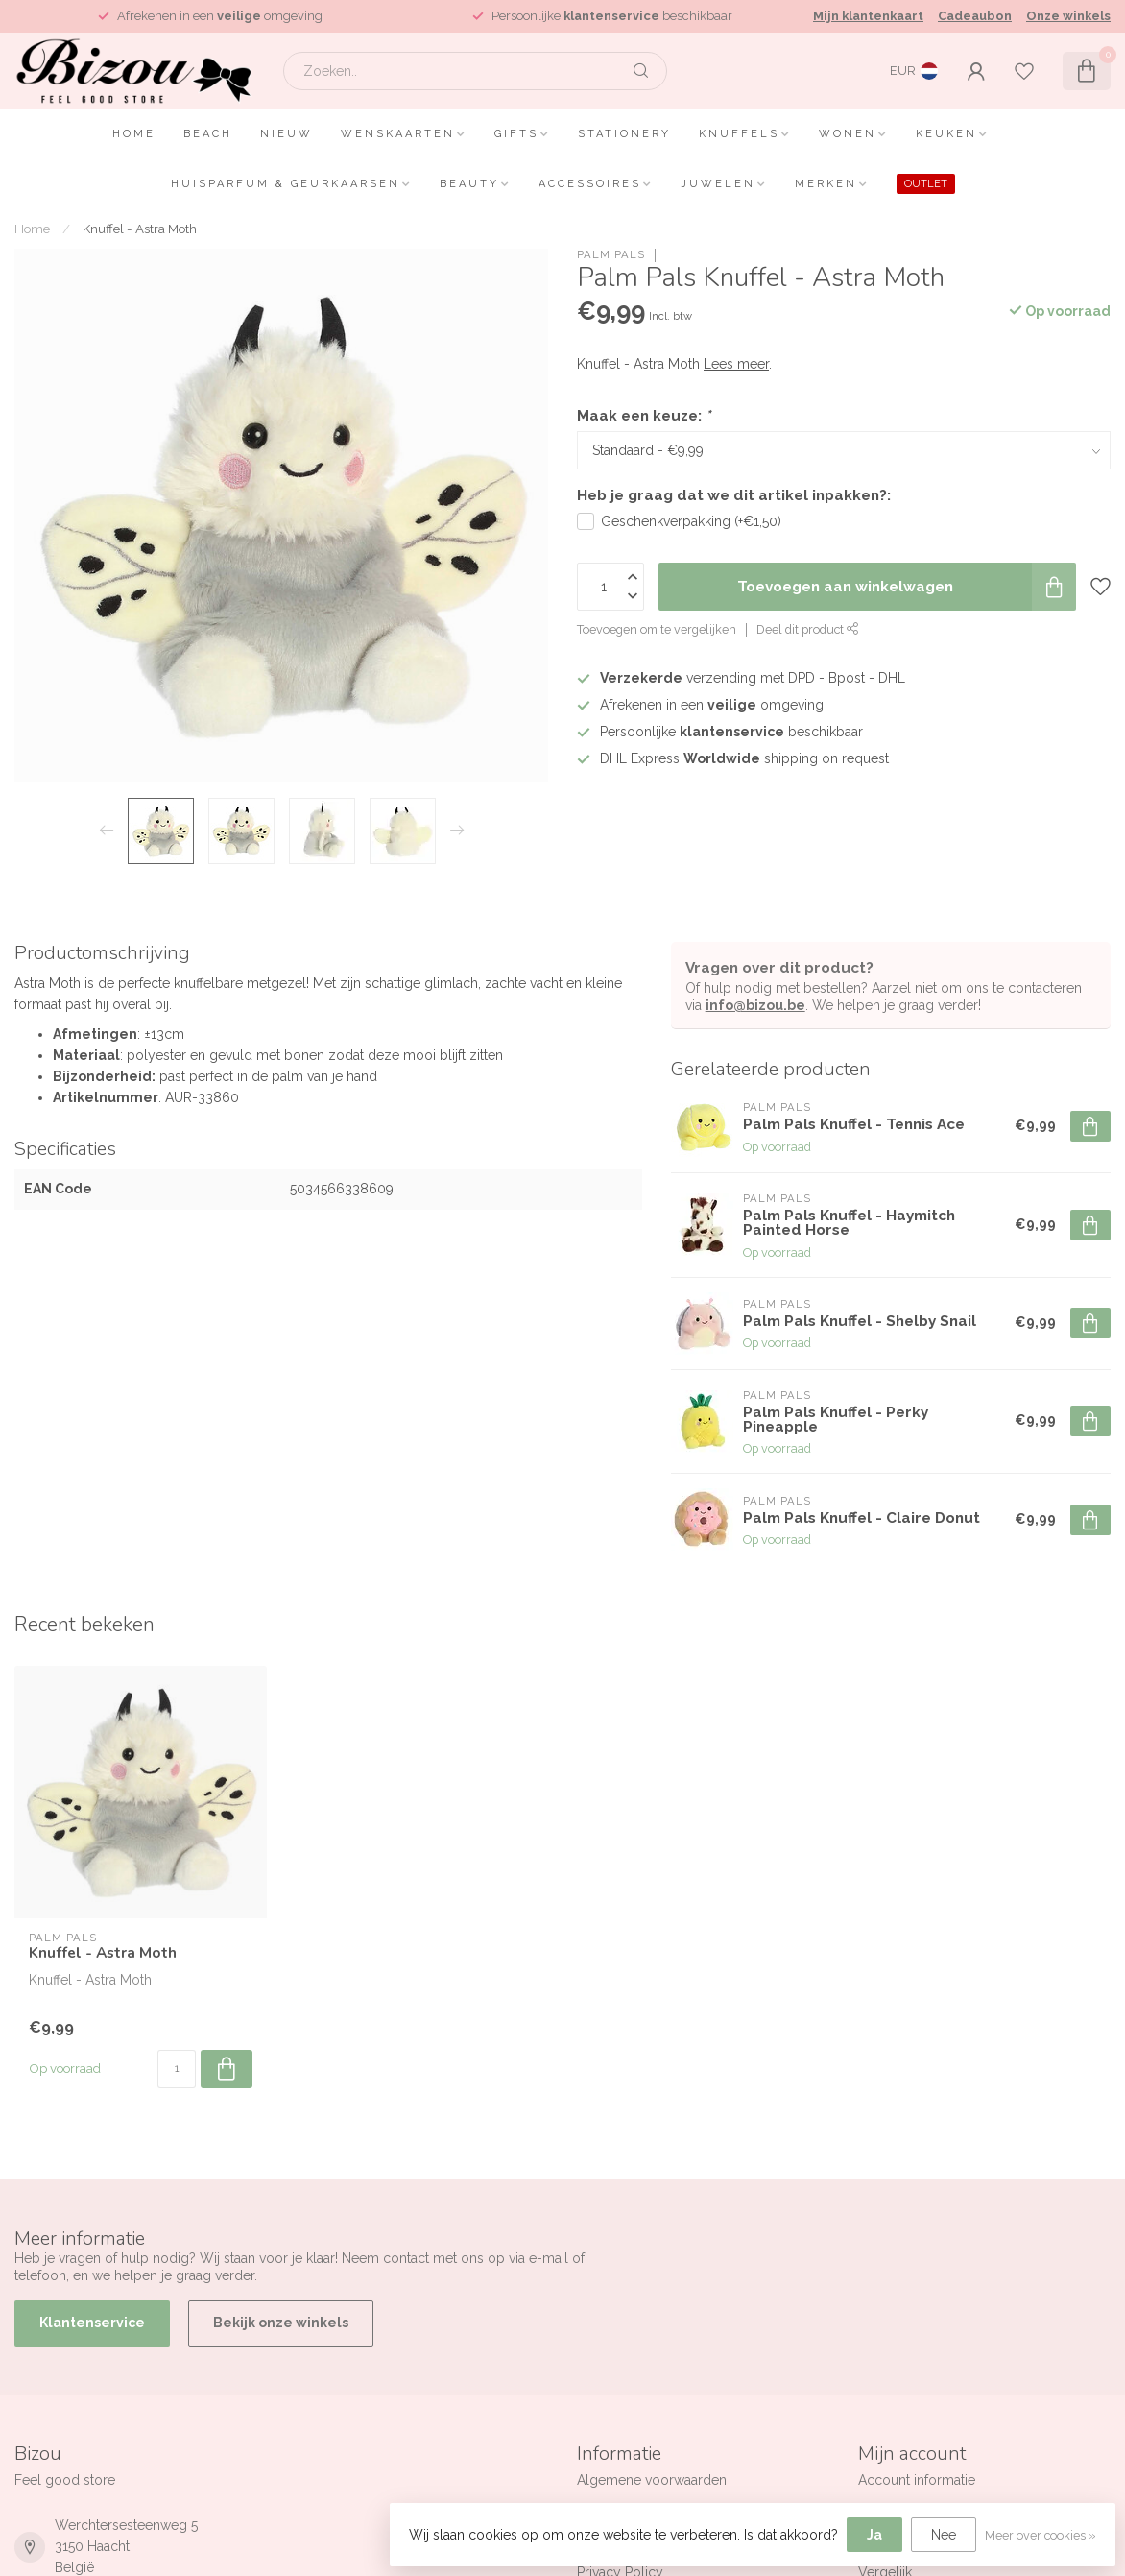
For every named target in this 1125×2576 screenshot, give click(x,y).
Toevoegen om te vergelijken (656, 629)
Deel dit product (807, 629)
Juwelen (718, 184)
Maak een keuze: (643, 415)
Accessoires (590, 184)
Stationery (624, 134)
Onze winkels (1068, 16)
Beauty (469, 184)
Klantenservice (92, 2322)
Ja (874, 2534)
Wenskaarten (398, 134)
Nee (943, 2534)
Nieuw (286, 134)
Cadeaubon (975, 16)
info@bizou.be (755, 1005)
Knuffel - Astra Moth (140, 228)
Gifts (516, 134)
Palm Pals (611, 255)
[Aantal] (176, 2069)
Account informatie (916, 2480)
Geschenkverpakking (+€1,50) (691, 521)
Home (134, 134)
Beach (207, 134)
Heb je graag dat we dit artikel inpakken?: (734, 495)
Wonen (847, 134)
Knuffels (739, 134)
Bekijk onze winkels (280, 2322)
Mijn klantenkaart (868, 16)
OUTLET (925, 184)
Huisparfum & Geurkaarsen (285, 184)
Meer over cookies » (1040, 2535)
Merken (826, 184)
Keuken (946, 134)
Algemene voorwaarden (652, 2480)
